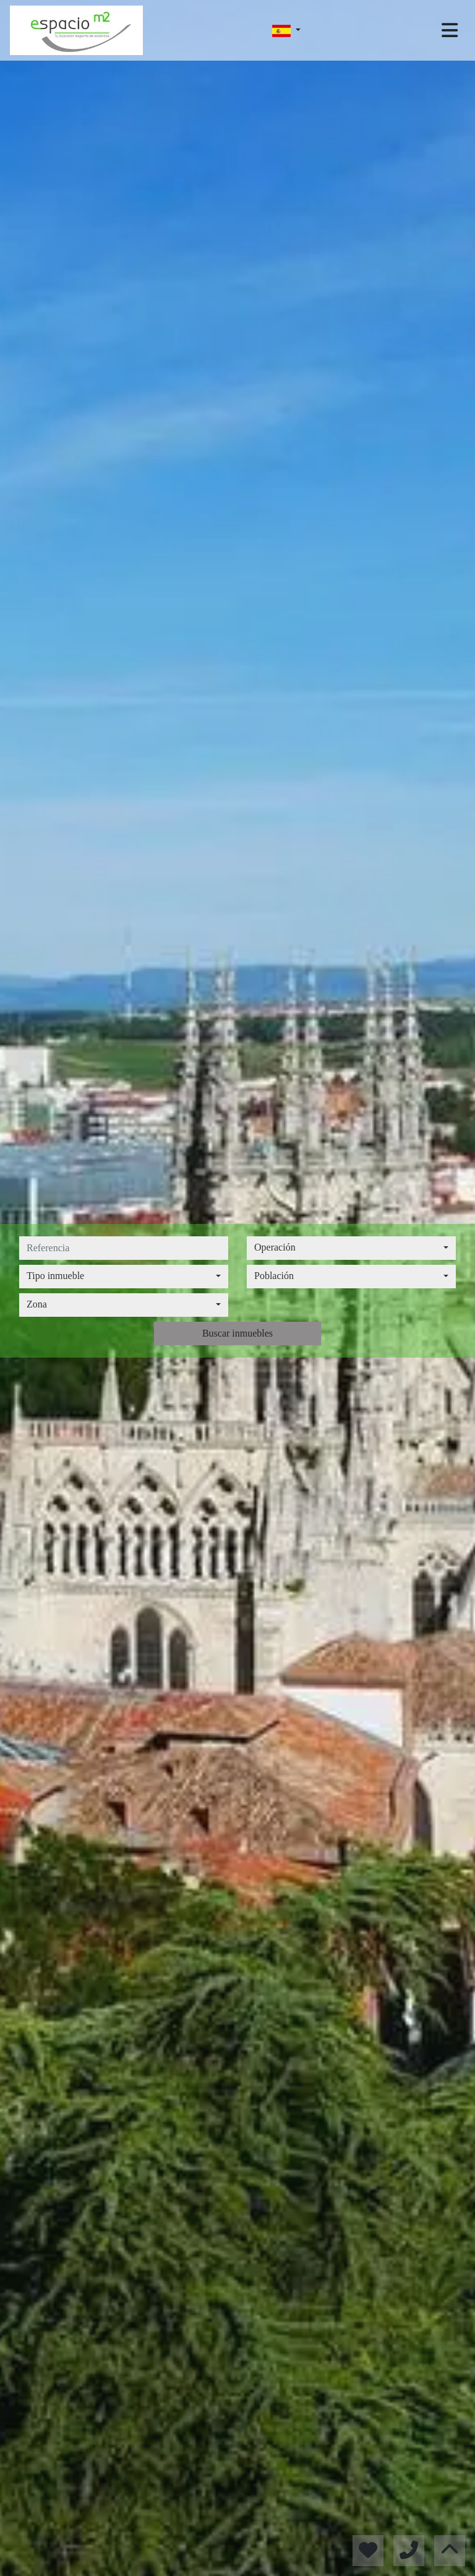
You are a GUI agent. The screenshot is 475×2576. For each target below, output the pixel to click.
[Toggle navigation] (449, 30)
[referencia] (123, 1248)
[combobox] (351, 1248)
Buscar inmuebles (237, 1333)
